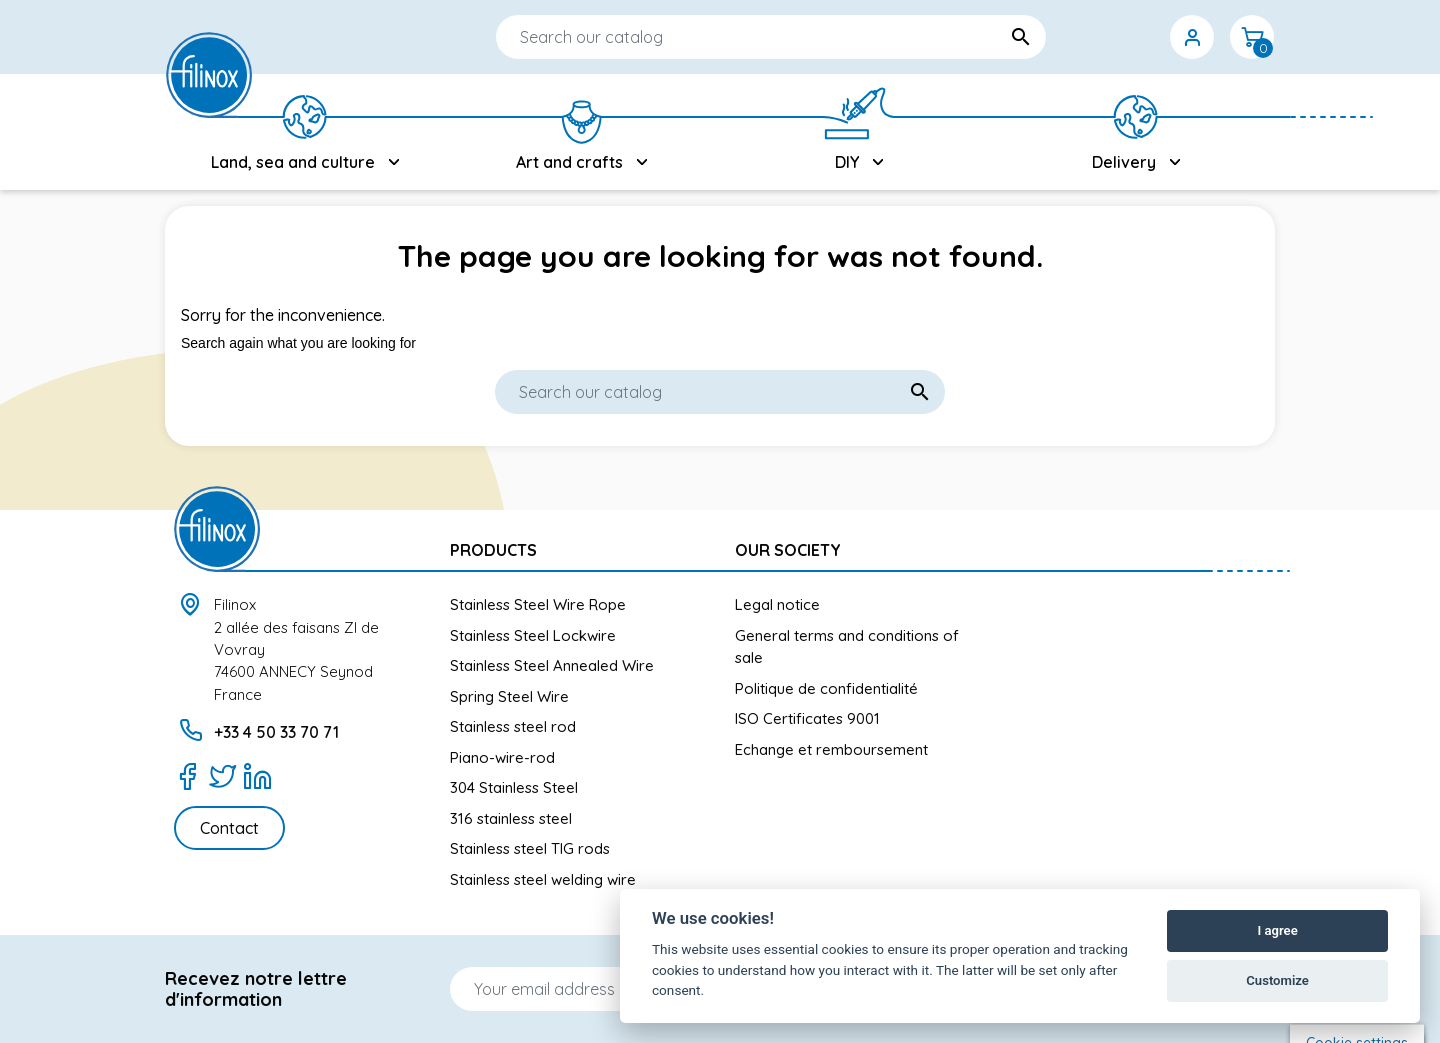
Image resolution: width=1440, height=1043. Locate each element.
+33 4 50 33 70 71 (276, 732)
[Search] (711, 37)
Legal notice (777, 604)
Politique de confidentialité (826, 688)
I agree (1277, 930)
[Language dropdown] (1072, 37)
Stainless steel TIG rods (530, 848)
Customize (1277, 980)
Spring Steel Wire (509, 696)
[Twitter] (222, 776)
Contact (229, 828)
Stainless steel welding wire (543, 879)
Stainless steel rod (513, 726)
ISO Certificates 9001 (807, 718)
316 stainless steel (511, 818)
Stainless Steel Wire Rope (538, 604)
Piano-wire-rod (502, 757)
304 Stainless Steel (514, 787)
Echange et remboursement (831, 749)
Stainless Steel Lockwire (533, 635)
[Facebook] (187, 776)
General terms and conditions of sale (847, 647)
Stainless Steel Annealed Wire (552, 665)
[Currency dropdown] (1132, 37)
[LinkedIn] (257, 776)
